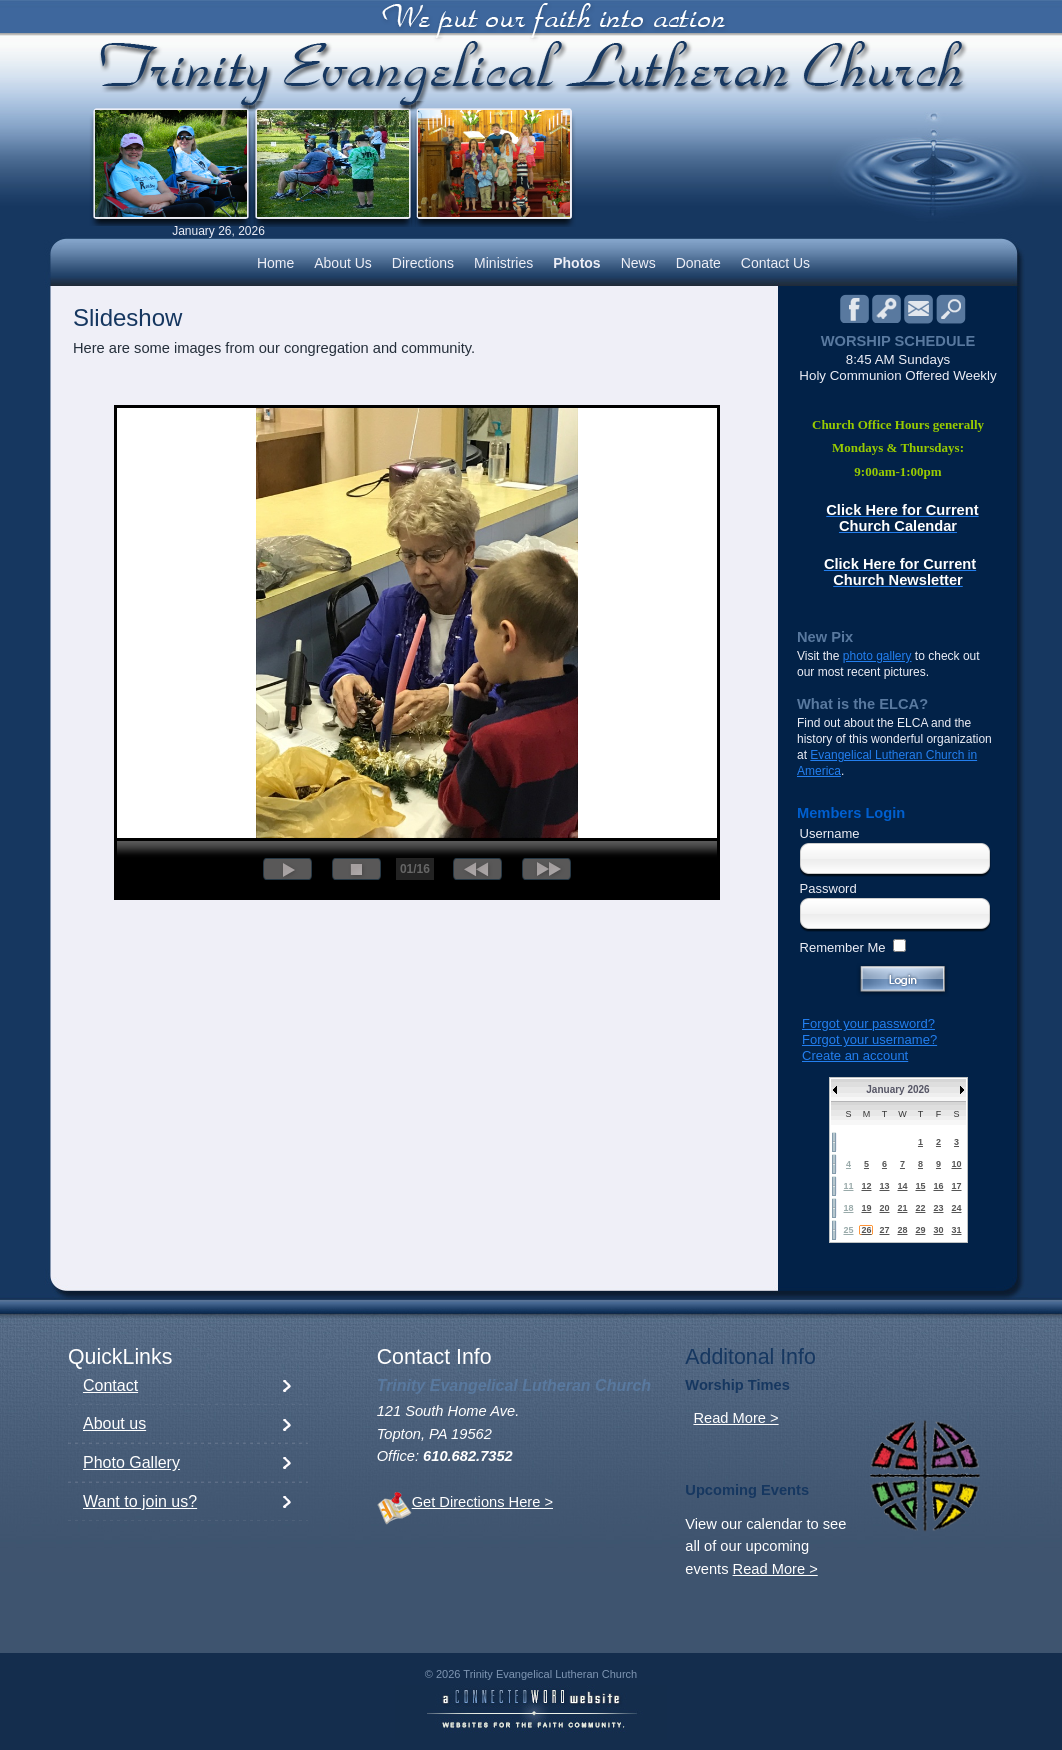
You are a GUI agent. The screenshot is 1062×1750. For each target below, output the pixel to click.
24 (956, 1208)
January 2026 (897, 1089)
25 (848, 1230)
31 (956, 1230)
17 (956, 1186)
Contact (110, 1385)
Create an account (855, 1055)
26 (866, 1230)
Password (828, 888)
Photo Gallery (131, 1462)
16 (938, 1186)
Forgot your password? (868, 1023)
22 (920, 1208)
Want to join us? (140, 1501)
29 (920, 1230)
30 (938, 1230)
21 (902, 1208)
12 (866, 1186)
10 (956, 1164)
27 (884, 1230)
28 (902, 1230)
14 (902, 1186)
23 (938, 1208)
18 (848, 1208)
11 (848, 1186)
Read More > (735, 1418)
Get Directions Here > (482, 1502)
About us (114, 1423)
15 (920, 1186)
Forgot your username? (869, 1039)
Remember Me (843, 947)
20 (884, 1208)
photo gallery (877, 656)
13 (884, 1186)
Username (830, 833)
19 (866, 1208)
